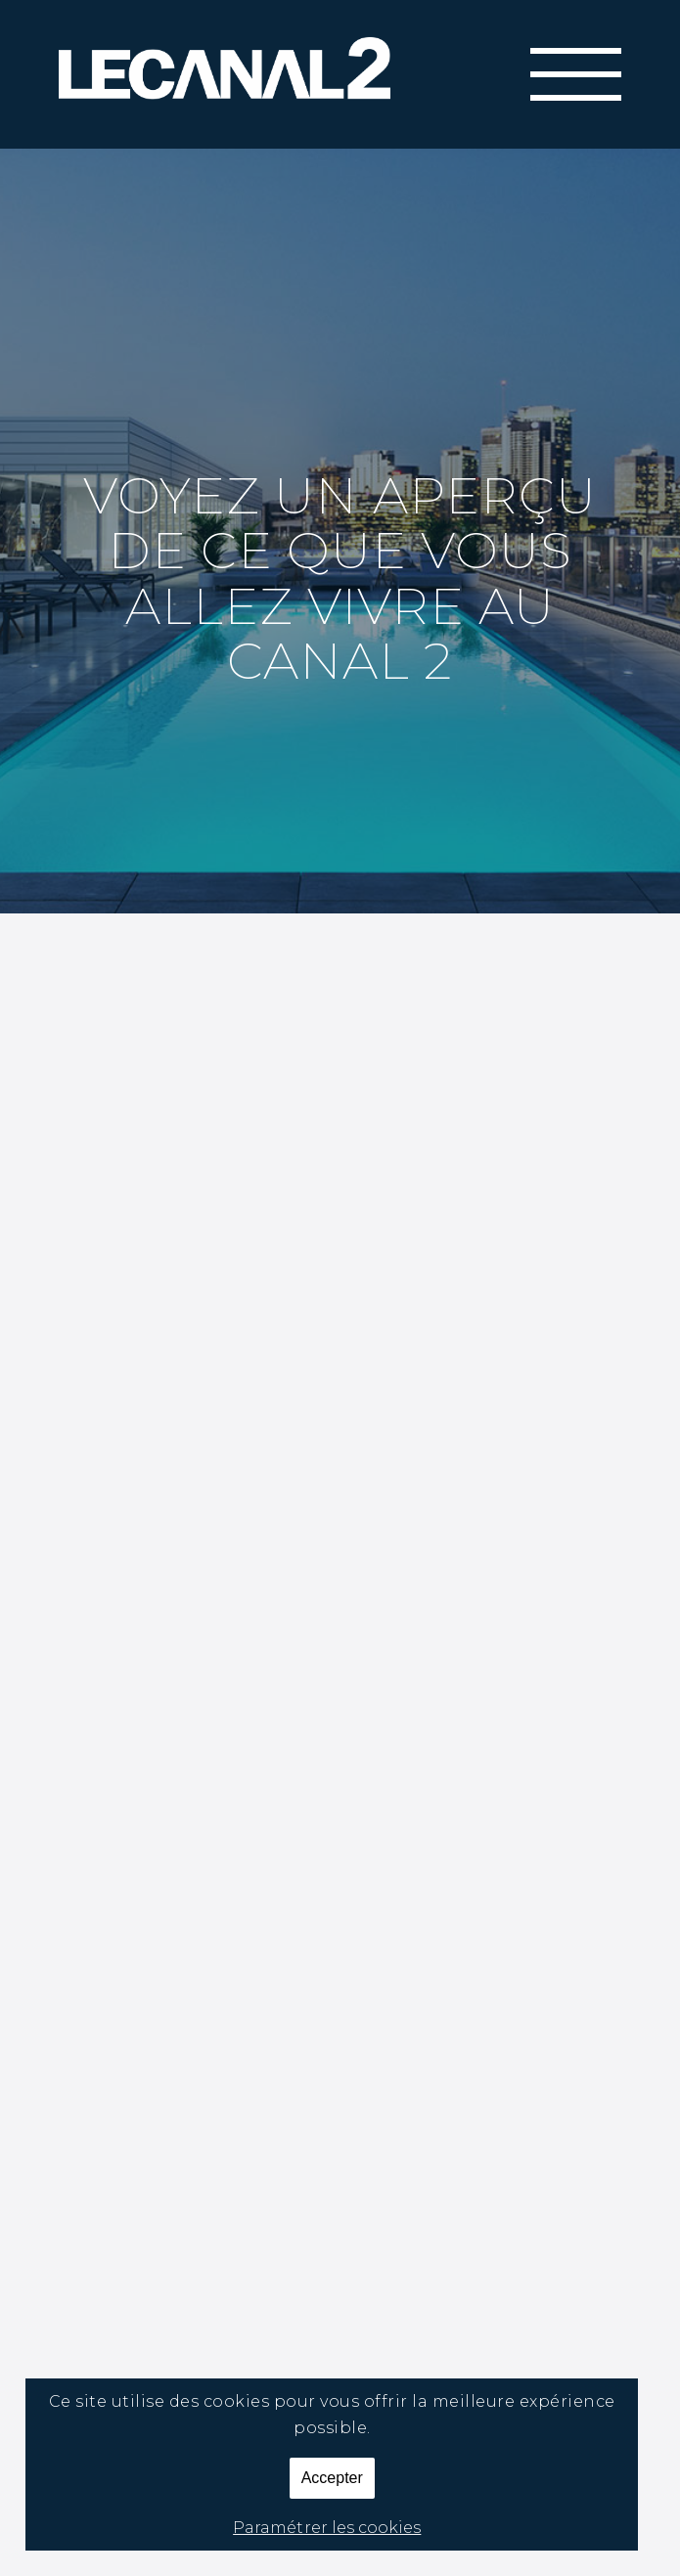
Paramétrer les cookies (327, 2527)
